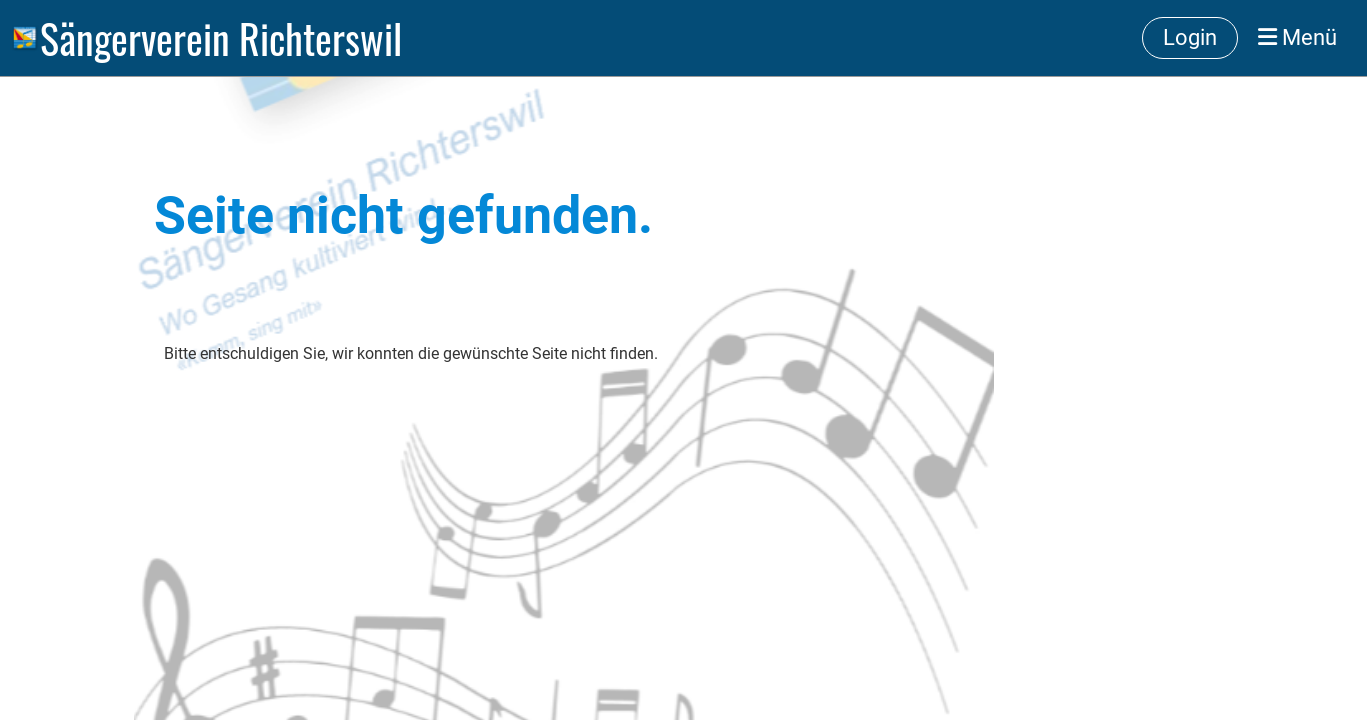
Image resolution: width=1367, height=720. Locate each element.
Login (1190, 37)
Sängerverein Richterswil (221, 38)
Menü (1297, 37)
